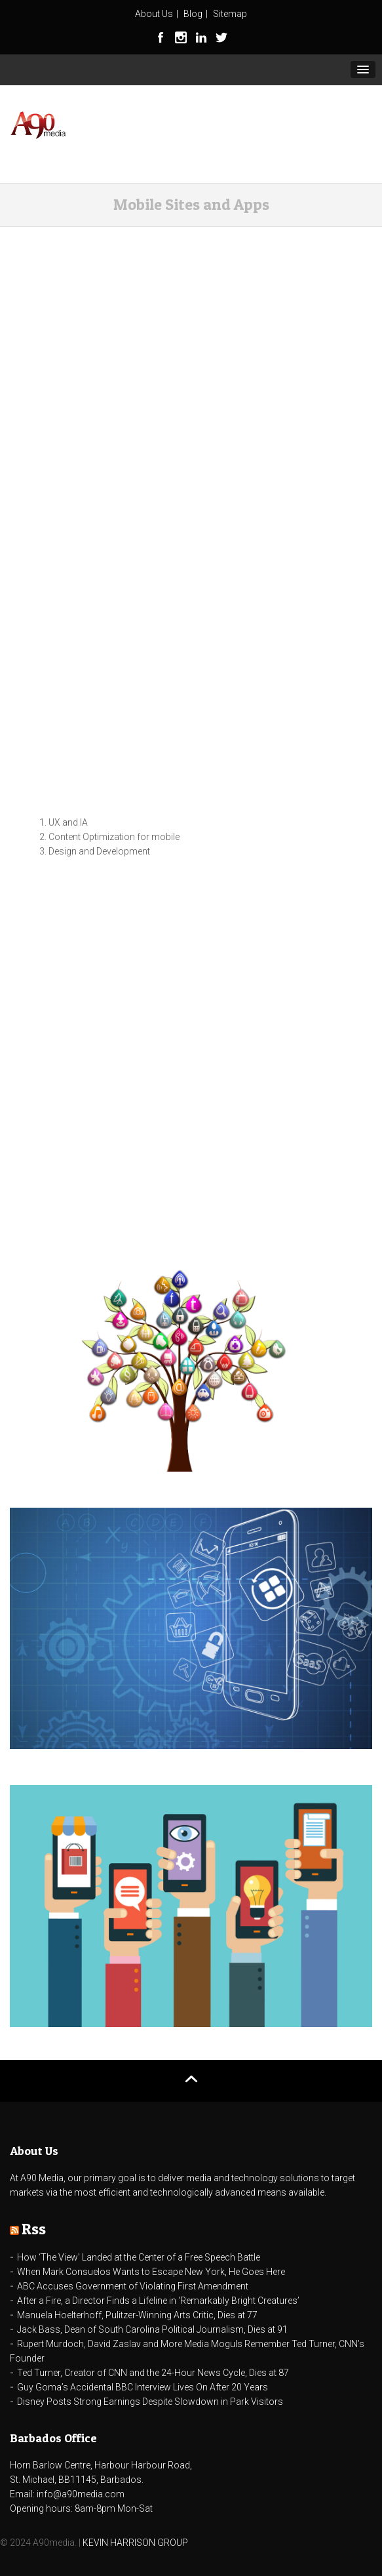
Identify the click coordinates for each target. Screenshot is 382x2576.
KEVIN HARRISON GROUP (135, 2542)
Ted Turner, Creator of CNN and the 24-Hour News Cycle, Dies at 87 (153, 2372)
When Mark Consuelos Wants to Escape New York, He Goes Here (151, 2271)
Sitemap (230, 14)
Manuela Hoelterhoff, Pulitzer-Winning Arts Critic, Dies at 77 (137, 2315)
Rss (34, 2228)
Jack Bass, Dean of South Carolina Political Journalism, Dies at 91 (152, 2329)
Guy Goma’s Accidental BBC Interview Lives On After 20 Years (142, 2387)
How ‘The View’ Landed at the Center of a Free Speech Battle (138, 2257)
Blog (192, 14)
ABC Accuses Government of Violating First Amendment (132, 2286)
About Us (154, 14)
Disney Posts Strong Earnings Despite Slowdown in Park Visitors (150, 2401)
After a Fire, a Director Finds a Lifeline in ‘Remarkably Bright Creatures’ (158, 2300)
